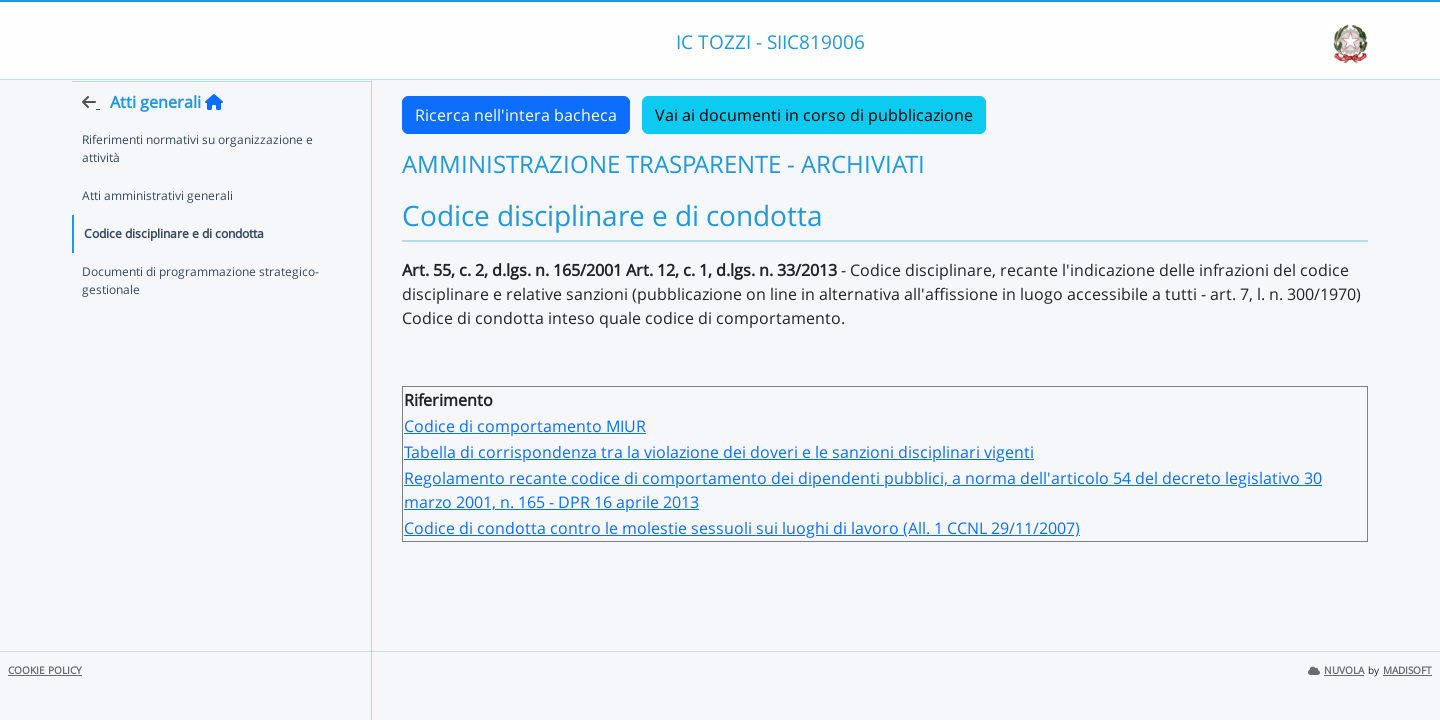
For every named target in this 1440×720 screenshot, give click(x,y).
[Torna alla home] (214, 141)
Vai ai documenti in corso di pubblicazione (814, 115)
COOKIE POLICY (45, 670)
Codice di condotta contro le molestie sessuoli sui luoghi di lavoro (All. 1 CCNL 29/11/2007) (742, 528)
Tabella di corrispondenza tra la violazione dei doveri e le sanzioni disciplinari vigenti (719, 452)
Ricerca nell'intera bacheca (516, 115)
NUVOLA (1336, 670)
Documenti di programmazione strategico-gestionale (200, 319)
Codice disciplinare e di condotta (174, 272)
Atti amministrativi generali (157, 234)
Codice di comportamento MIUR (525, 426)
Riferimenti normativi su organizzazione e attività (197, 187)
